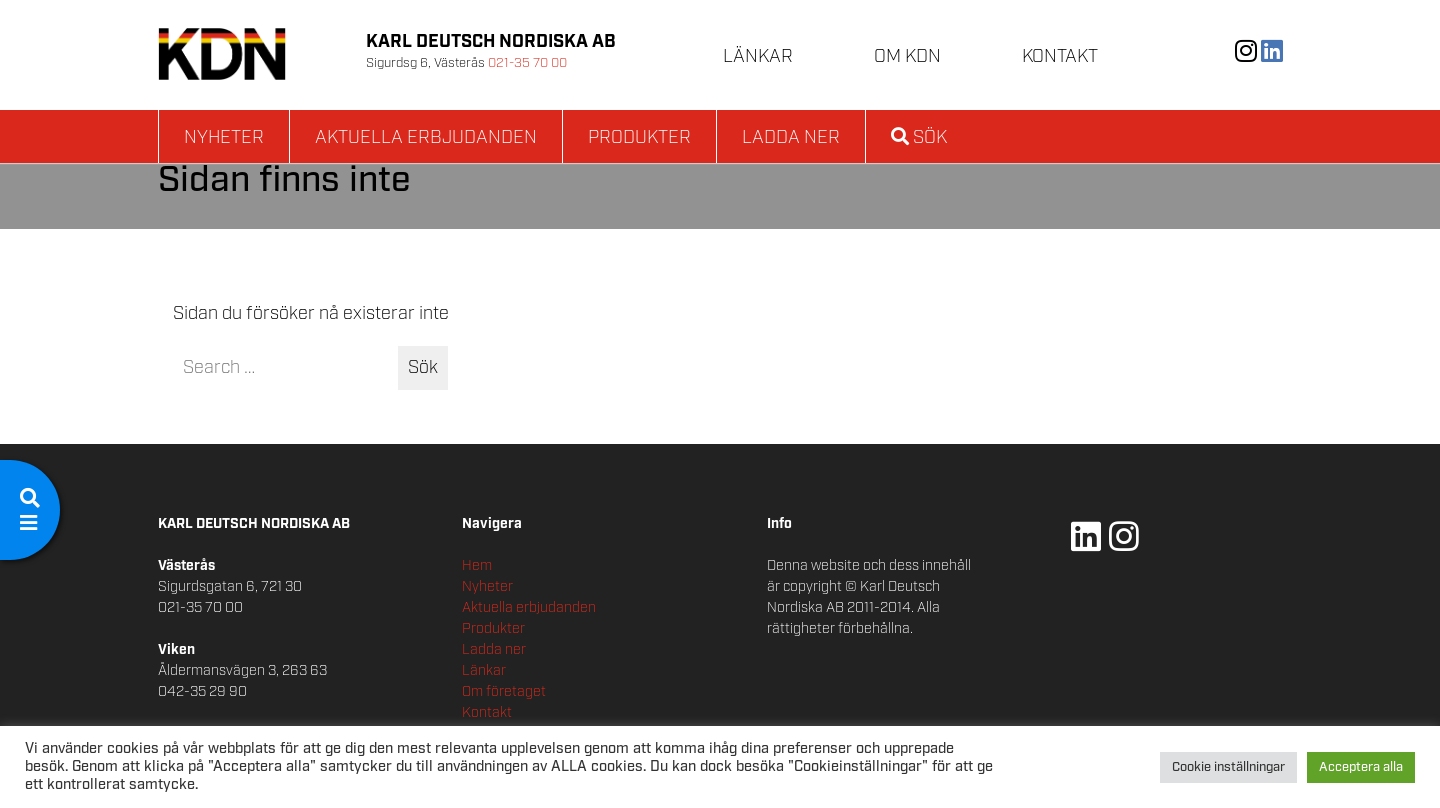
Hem (477, 566)
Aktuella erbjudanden (426, 138)
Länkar (758, 57)
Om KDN (907, 57)
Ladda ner (791, 138)
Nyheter (224, 138)
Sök (919, 138)
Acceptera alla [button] (1361, 767)
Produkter (639, 138)
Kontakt (1060, 57)
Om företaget (504, 692)
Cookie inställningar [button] (1228, 767)
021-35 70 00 (527, 63)
